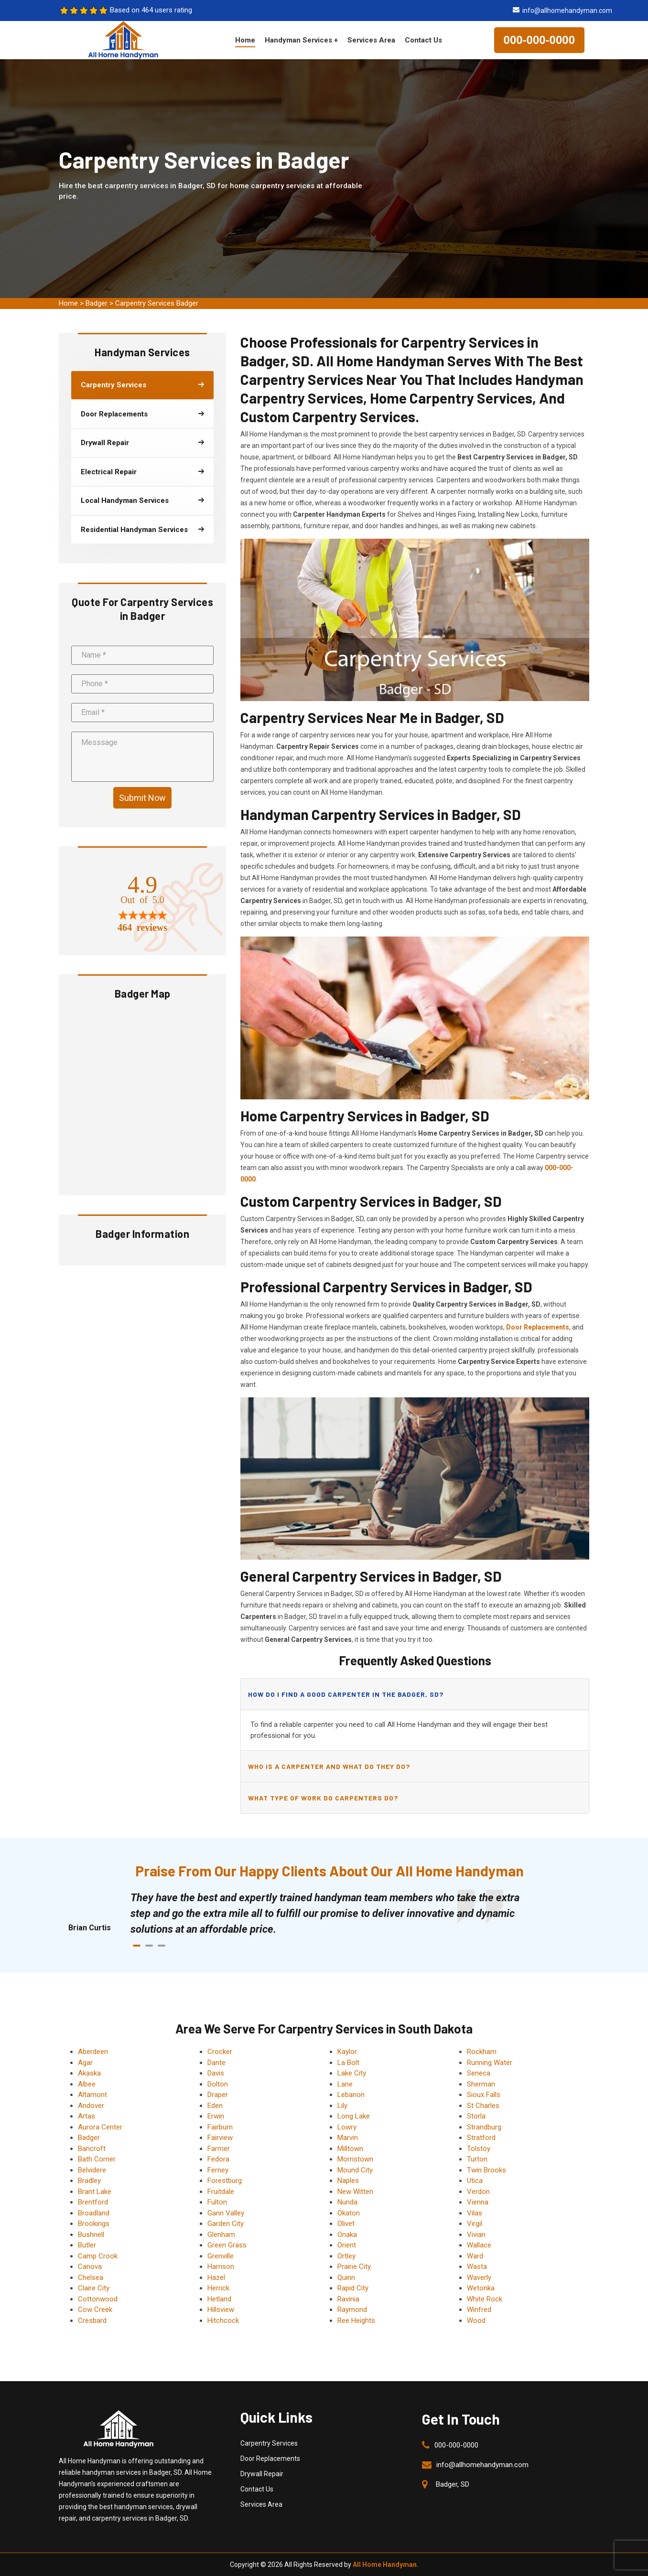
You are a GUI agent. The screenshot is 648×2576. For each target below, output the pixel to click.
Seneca (478, 2073)
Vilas (474, 2213)
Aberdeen (93, 2051)
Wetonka (481, 2288)
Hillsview (220, 2309)
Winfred (479, 2309)
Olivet (346, 2223)
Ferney (217, 2170)
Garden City (225, 2223)
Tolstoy (478, 2148)
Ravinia (348, 2299)
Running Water (489, 2062)
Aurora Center (100, 2127)
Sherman (481, 2084)
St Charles (483, 2105)
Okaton (348, 2213)
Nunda (347, 2202)
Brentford (93, 2202)
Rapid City (352, 2288)
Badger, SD (452, 2484)
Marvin (347, 2137)
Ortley (346, 2256)
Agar (85, 2062)
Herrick (218, 2288)
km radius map (142, 1096)
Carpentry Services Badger (156, 303)
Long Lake (353, 2116)
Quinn (346, 2277)
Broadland (93, 2213)
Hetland (219, 2299)
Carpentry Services (269, 2443)
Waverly (479, 2277)
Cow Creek (95, 2309)
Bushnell (91, 2234)
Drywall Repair (261, 2474)
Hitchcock (223, 2320)
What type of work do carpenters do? (323, 1798)
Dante (216, 2062)
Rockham (482, 2051)
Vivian (476, 2234)
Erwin (215, 2116)
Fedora (218, 2159)
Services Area (371, 40)
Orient (346, 2245)
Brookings (93, 2223)
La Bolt (348, 2062)
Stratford (481, 2137)
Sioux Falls (483, 2094)
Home (245, 40)
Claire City (93, 2288)
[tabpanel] (333, 1913)
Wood (476, 2320)
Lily (342, 2105)
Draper (217, 2094)
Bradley (89, 2180)
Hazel (216, 2277)
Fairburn (220, 2127)
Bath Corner (97, 2159)
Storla (476, 2116)
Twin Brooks (486, 2170)
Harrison (220, 2266)
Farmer (218, 2148)
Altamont (92, 2094)
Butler (87, 2245)
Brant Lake (94, 2191)
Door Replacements (270, 2458)
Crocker (219, 2051)
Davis (215, 2073)
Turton (477, 2159)
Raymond (352, 2309)
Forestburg (224, 2180)
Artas (86, 2116)
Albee (87, 2084)
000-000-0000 (539, 39)
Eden (215, 2105)
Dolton (217, 2084)
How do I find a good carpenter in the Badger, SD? (345, 1694)
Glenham (221, 2234)
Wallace (479, 2245)
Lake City (351, 2073)
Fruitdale (220, 2191)
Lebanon (351, 2094)
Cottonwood (98, 2299)
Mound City (355, 2170)
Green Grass (227, 2245)
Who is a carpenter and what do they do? (329, 1766)
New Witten (355, 2191)
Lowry (346, 2127)
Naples (348, 2180)
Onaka (347, 2234)
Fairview (220, 2137)
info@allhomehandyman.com (567, 10)
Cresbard (92, 2320)
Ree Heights (356, 2320)
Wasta (477, 2266)
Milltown (350, 2148)
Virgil (474, 2223)
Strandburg (484, 2127)
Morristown (355, 2159)
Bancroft (92, 2148)
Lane (345, 2084)
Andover (91, 2105)
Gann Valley (225, 2213)
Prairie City (354, 2266)
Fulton (217, 2202)
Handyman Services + (301, 40)
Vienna (477, 2202)
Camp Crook (98, 2256)
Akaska (89, 2073)
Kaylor (347, 2051)
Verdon (478, 2191)
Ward (475, 2256)
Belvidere (92, 2170)
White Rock (484, 2299)
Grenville (220, 2256)
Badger (97, 303)
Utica (475, 2180)
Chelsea (90, 2277)
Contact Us (423, 40)
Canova (90, 2266)
